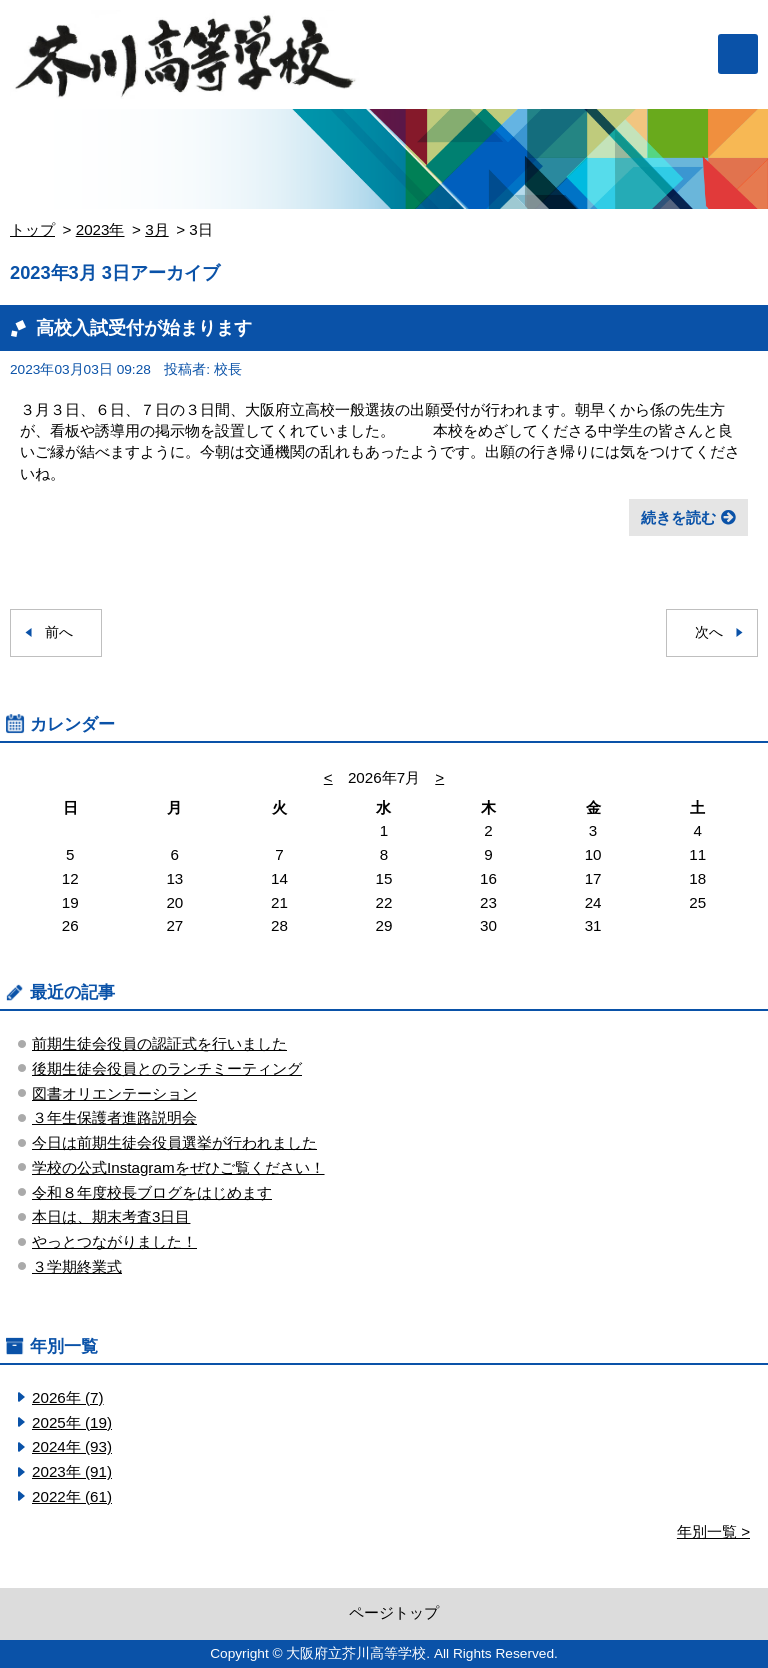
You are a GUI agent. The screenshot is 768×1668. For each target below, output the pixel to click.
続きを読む (678, 517)
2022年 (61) (72, 1496)
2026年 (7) (68, 1397)
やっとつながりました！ (114, 1241)
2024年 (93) (72, 1446)
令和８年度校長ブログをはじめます (152, 1192)
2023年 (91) (72, 1471)
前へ (59, 632)
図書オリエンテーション (114, 1093)
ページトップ (394, 1612)
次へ (709, 632)
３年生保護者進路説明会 (114, 1117)
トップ (32, 229)
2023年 (100, 229)
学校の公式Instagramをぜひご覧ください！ (178, 1167)
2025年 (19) (72, 1422)
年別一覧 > (713, 1531)
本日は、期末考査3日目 (111, 1216)
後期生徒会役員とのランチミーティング (167, 1068)
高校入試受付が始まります (144, 327)
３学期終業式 (77, 1266)
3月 (156, 229)
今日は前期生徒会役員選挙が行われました (174, 1142)
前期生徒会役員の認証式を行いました (159, 1043)
